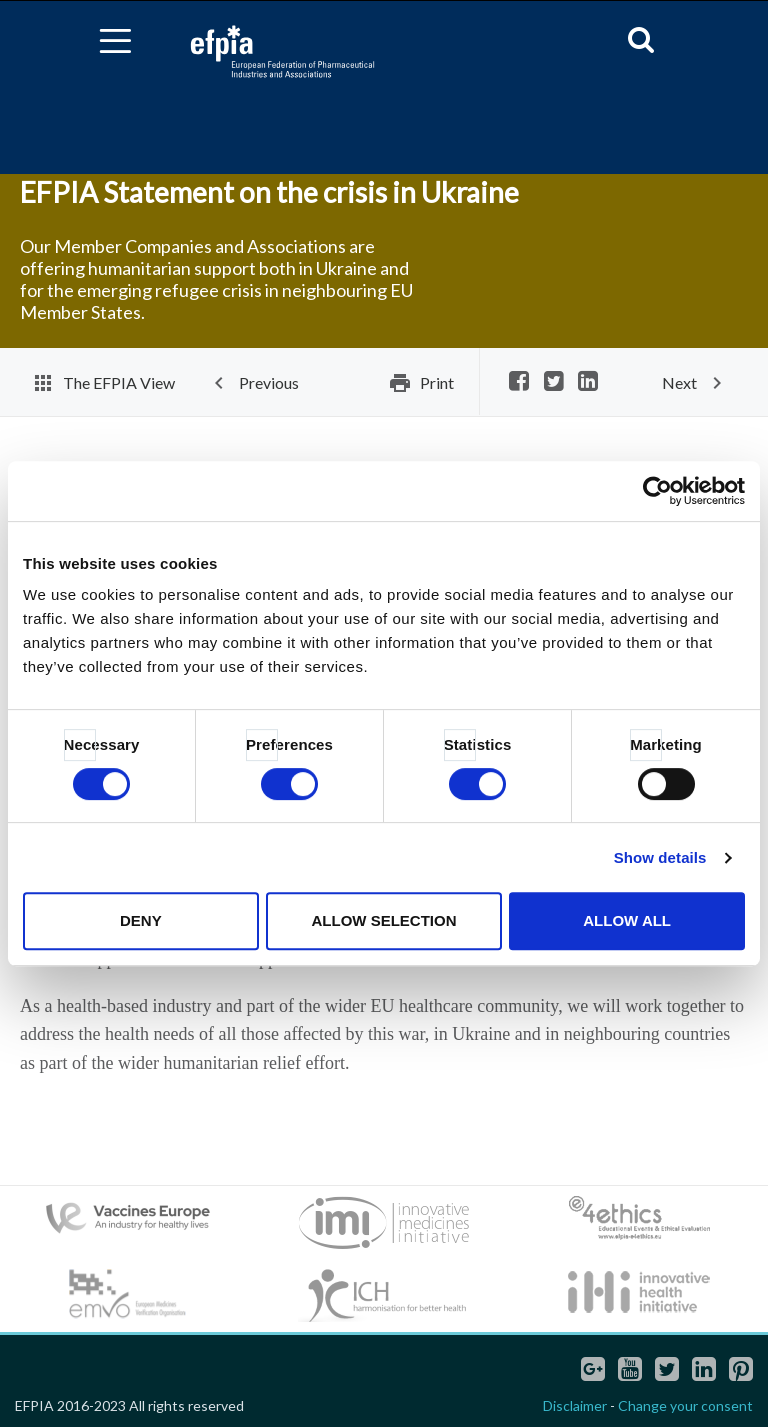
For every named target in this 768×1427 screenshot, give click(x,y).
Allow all (627, 920)
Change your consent (685, 1405)
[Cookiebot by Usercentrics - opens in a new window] (657, 491)
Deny (141, 920)
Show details (660, 857)
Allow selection (383, 920)
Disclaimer (575, 1405)
